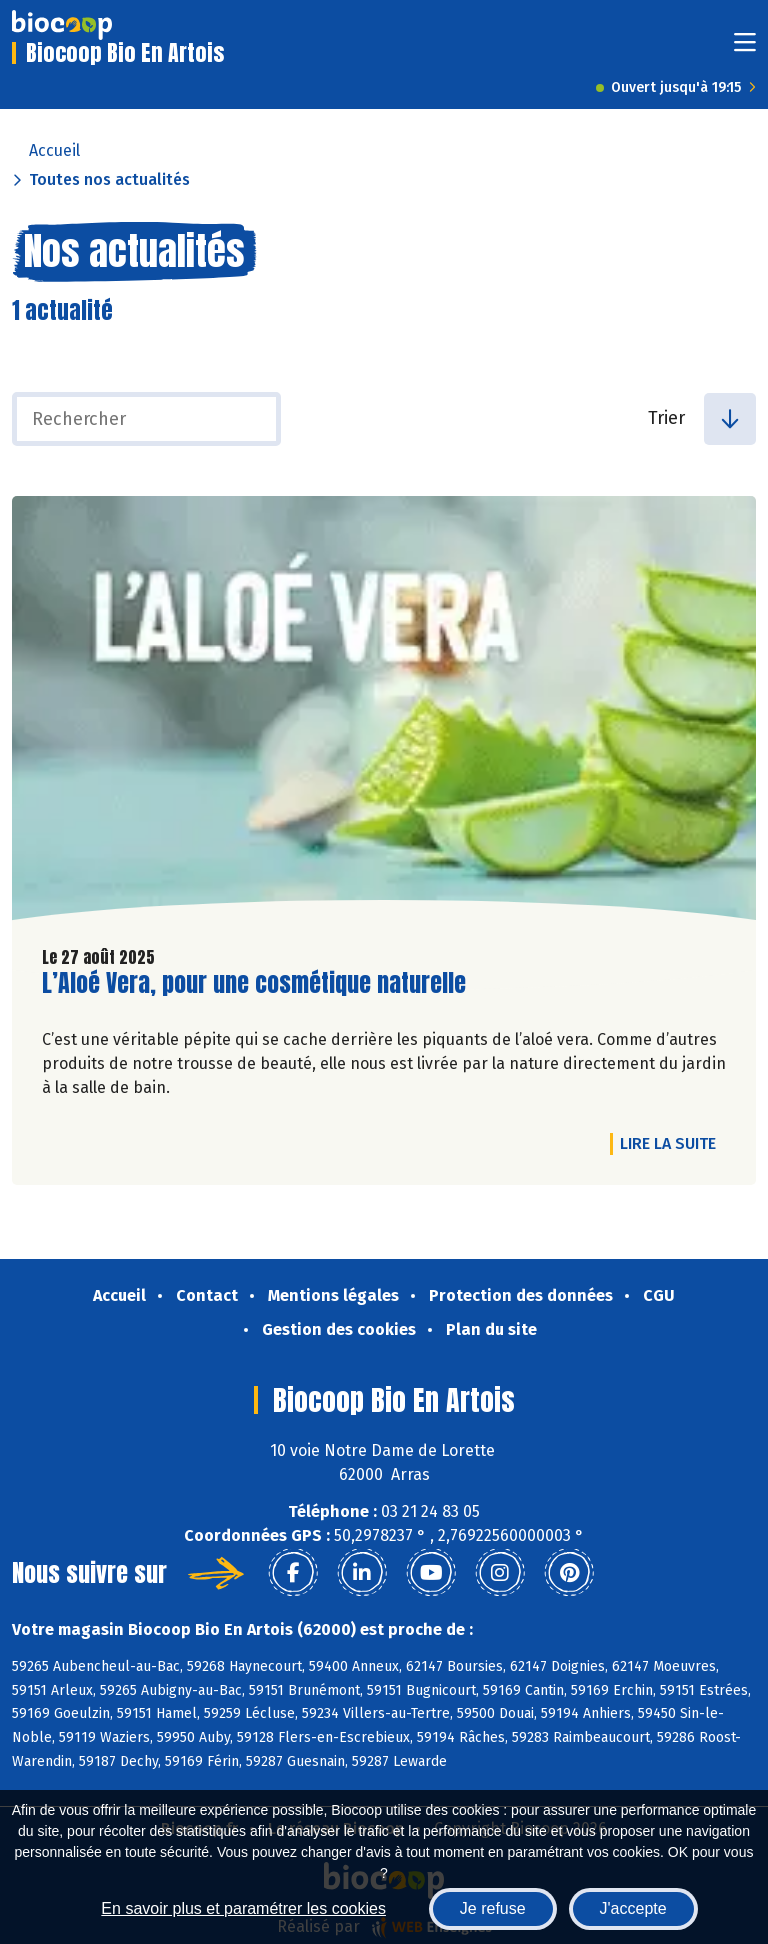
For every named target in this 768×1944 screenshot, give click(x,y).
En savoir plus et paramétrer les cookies (243, 1908)
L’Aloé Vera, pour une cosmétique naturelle (254, 983)
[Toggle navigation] (745, 48)
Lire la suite (673, 1143)
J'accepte (633, 1908)
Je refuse (493, 1908)
